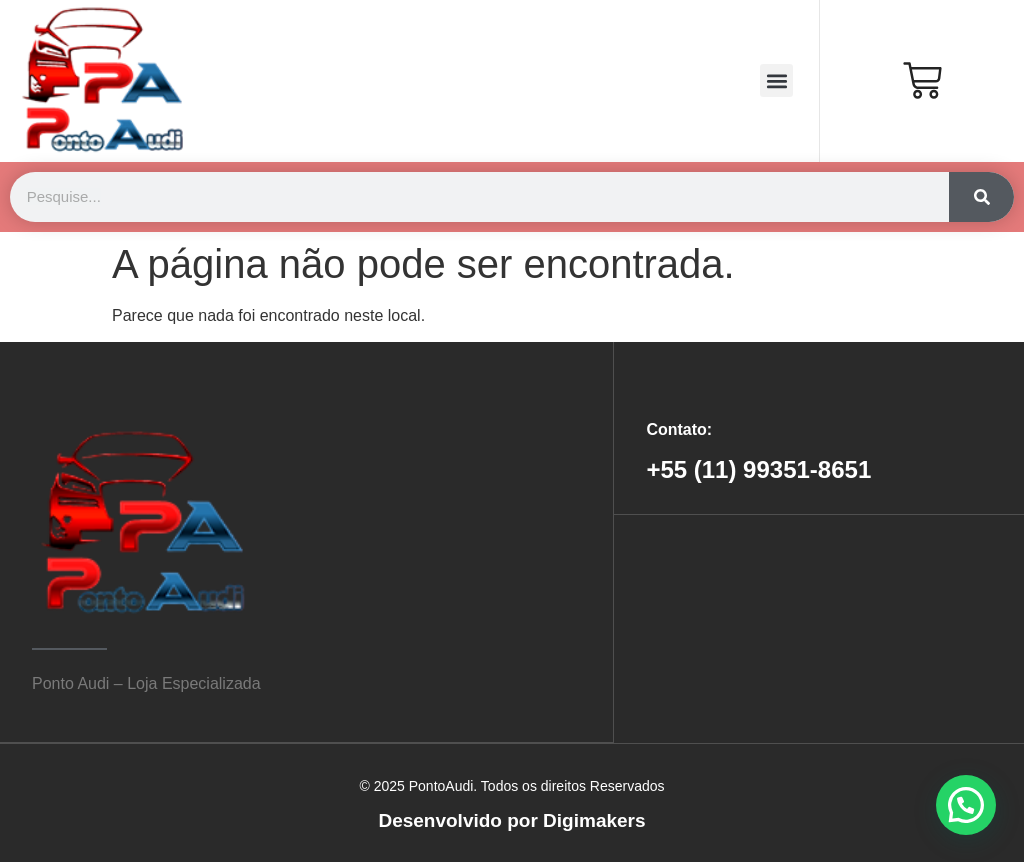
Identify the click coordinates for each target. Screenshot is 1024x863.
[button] (776, 80)
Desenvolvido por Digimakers (511, 820)
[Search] (981, 197)
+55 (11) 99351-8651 (758, 469)
